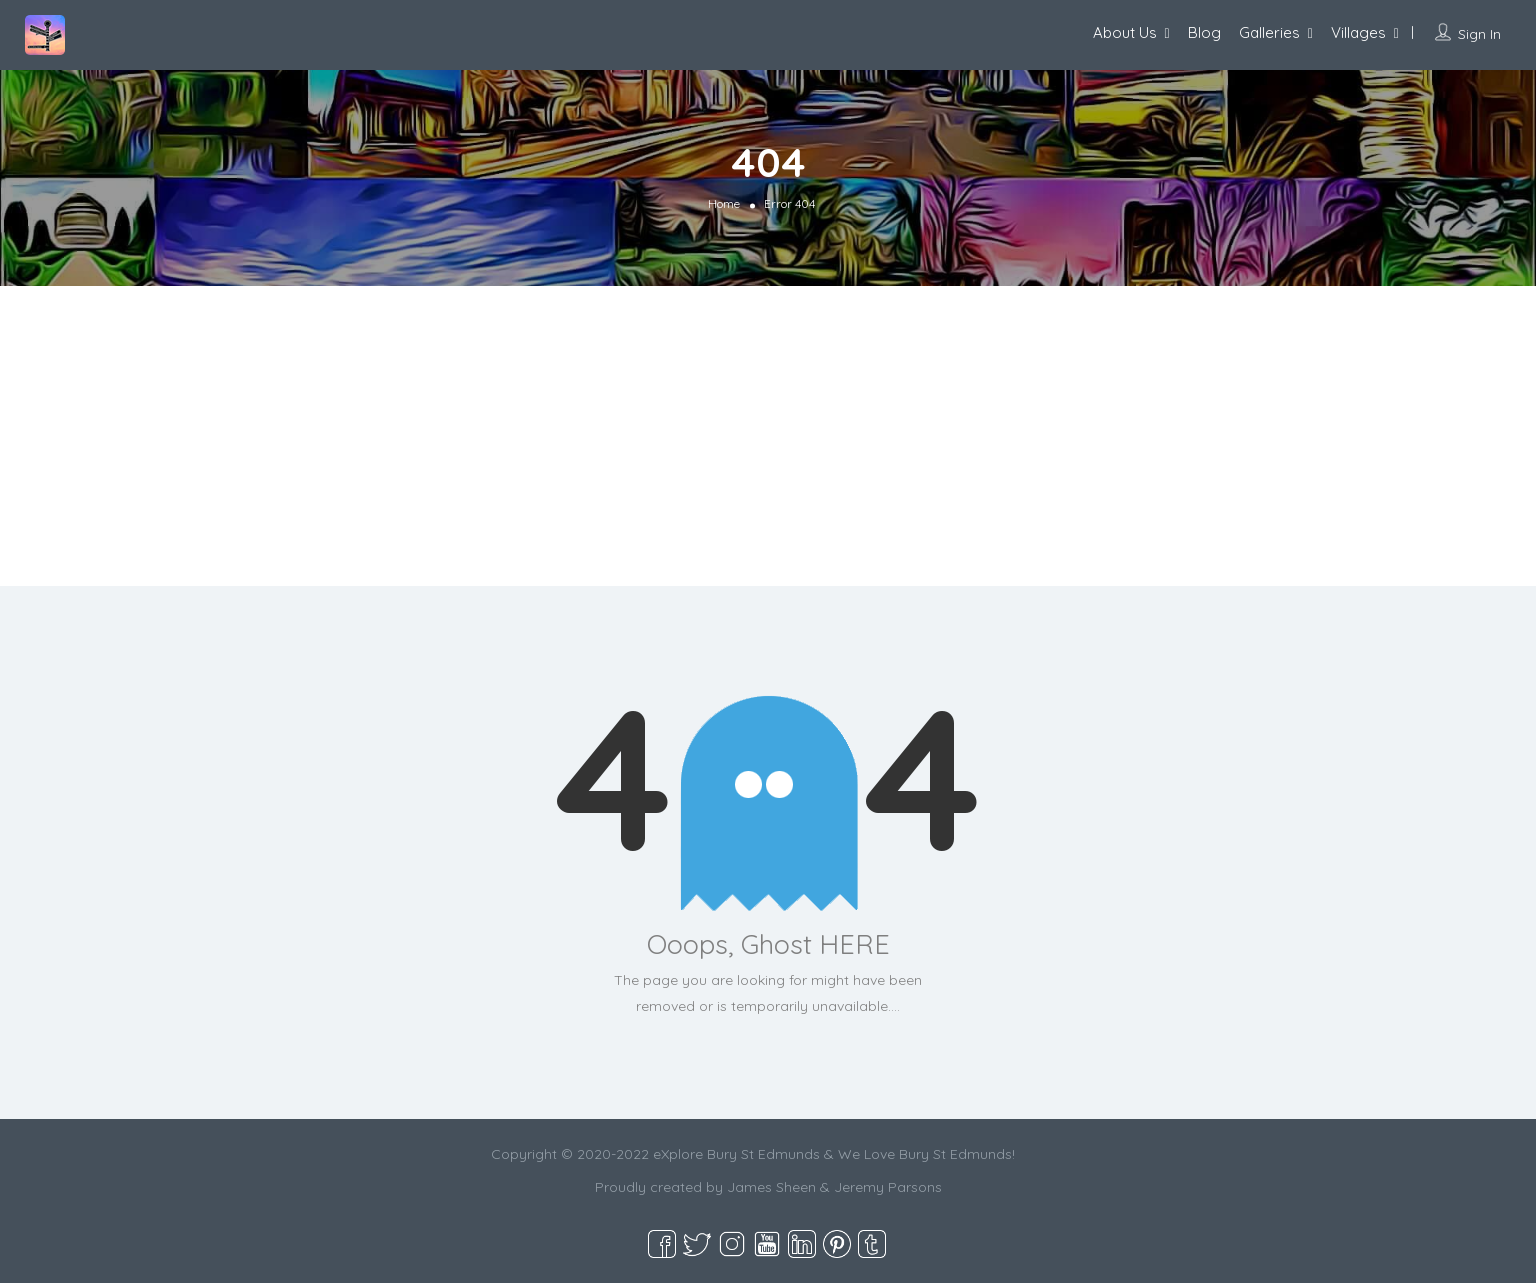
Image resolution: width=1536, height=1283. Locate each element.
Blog (1204, 32)
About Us (1125, 32)
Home (724, 203)
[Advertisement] (768, 436)
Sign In (1479, 34)
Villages (1358, 32)
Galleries (1269, 32)
